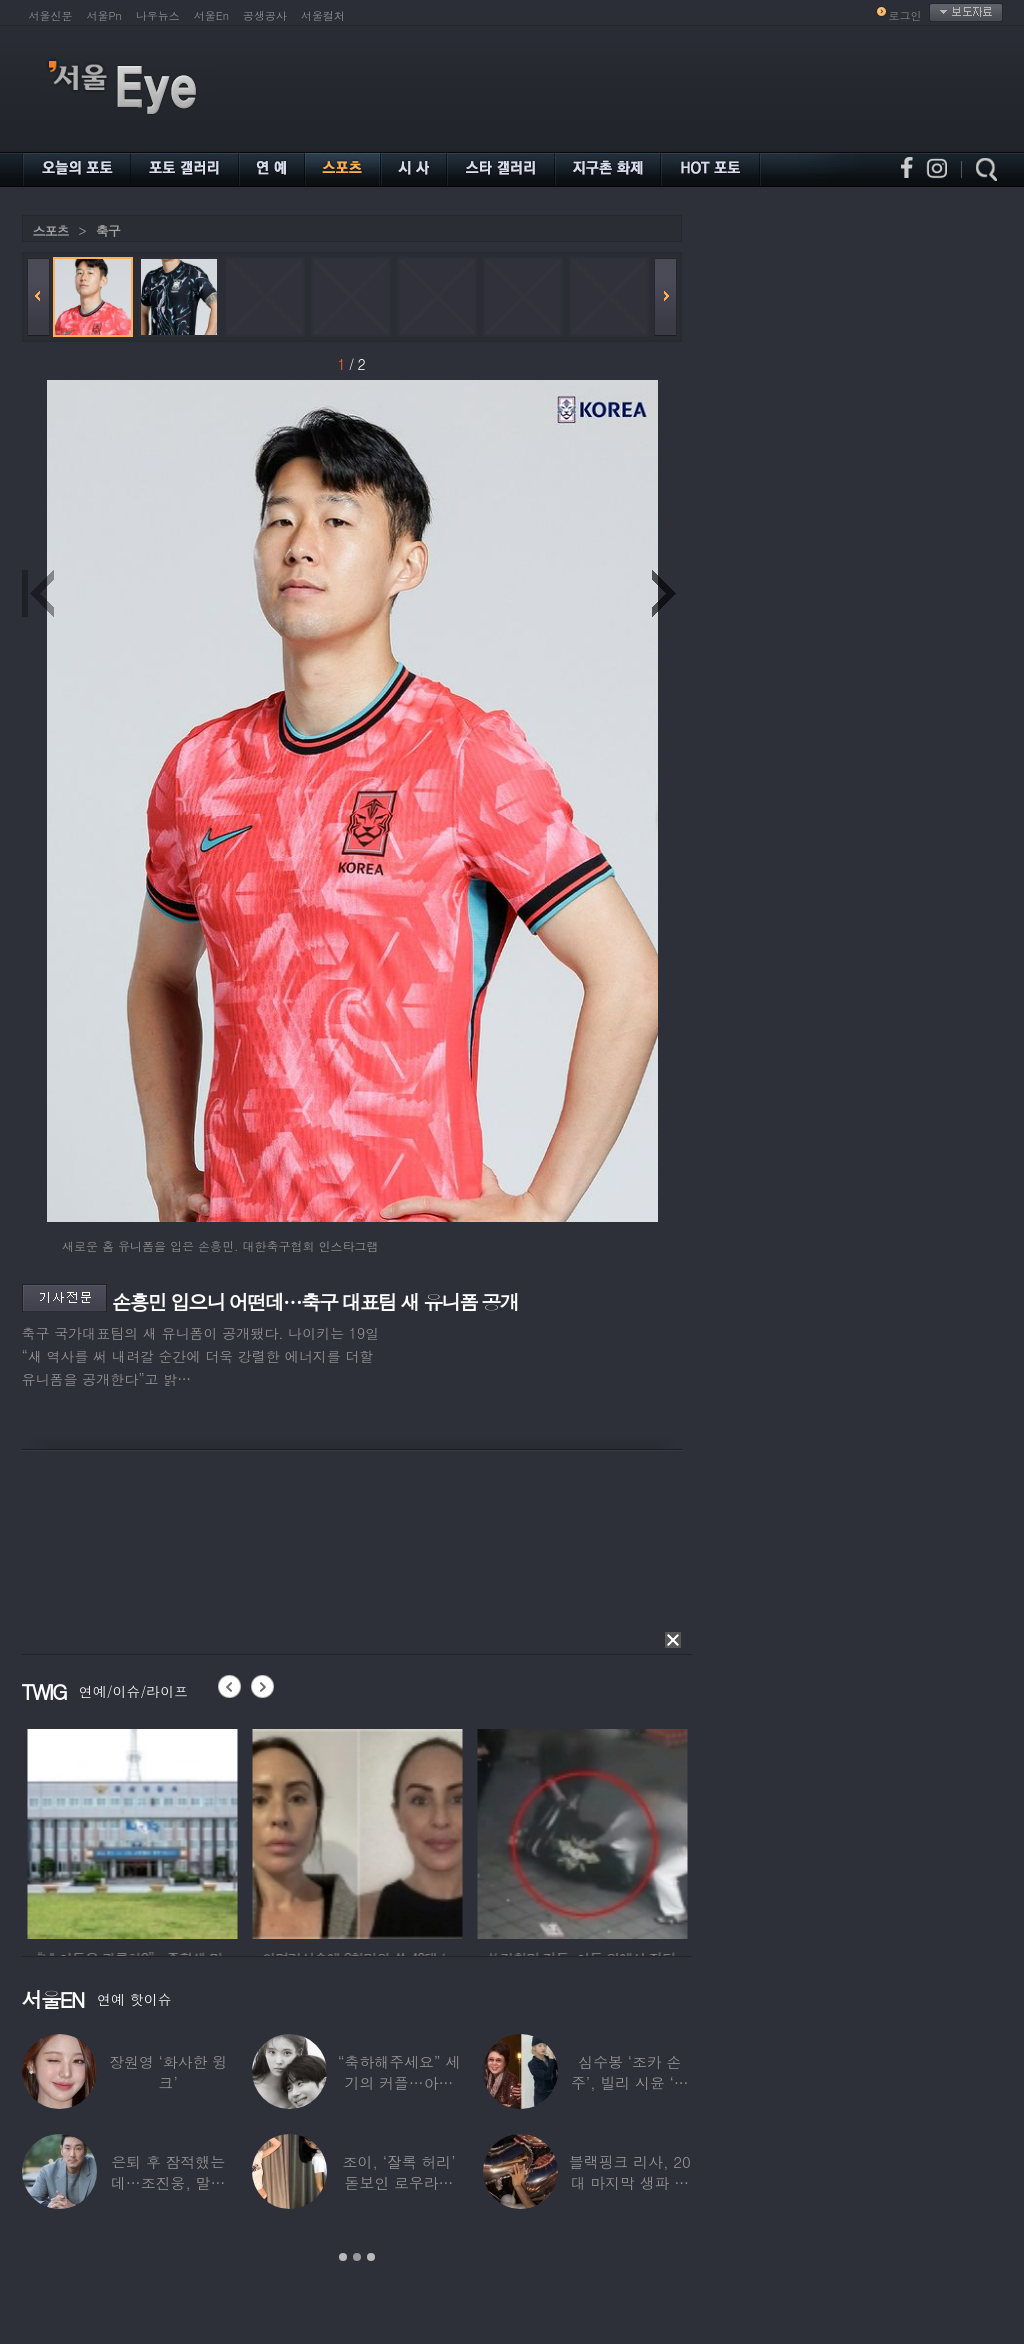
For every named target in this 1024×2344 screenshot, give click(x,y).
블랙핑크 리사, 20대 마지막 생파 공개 (630, 2182)
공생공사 (265, 15)
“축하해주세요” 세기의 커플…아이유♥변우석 (399, 2082)
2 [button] (357, 2257)
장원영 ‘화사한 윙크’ (168, 2072)
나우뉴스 (158, 15)
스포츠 (51, 230)
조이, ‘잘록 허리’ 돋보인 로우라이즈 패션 (399, 2182)
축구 (108, 230)
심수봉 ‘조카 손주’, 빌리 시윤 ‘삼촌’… (630, 2082)
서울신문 (51, 15)
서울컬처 (323, 15)
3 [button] (371, 2257)
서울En (211, 15)
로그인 (905, 15)
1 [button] (343, 2257)
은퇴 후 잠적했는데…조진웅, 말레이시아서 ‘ (168, 2182)
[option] (171, 1831)
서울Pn (104, 15)
